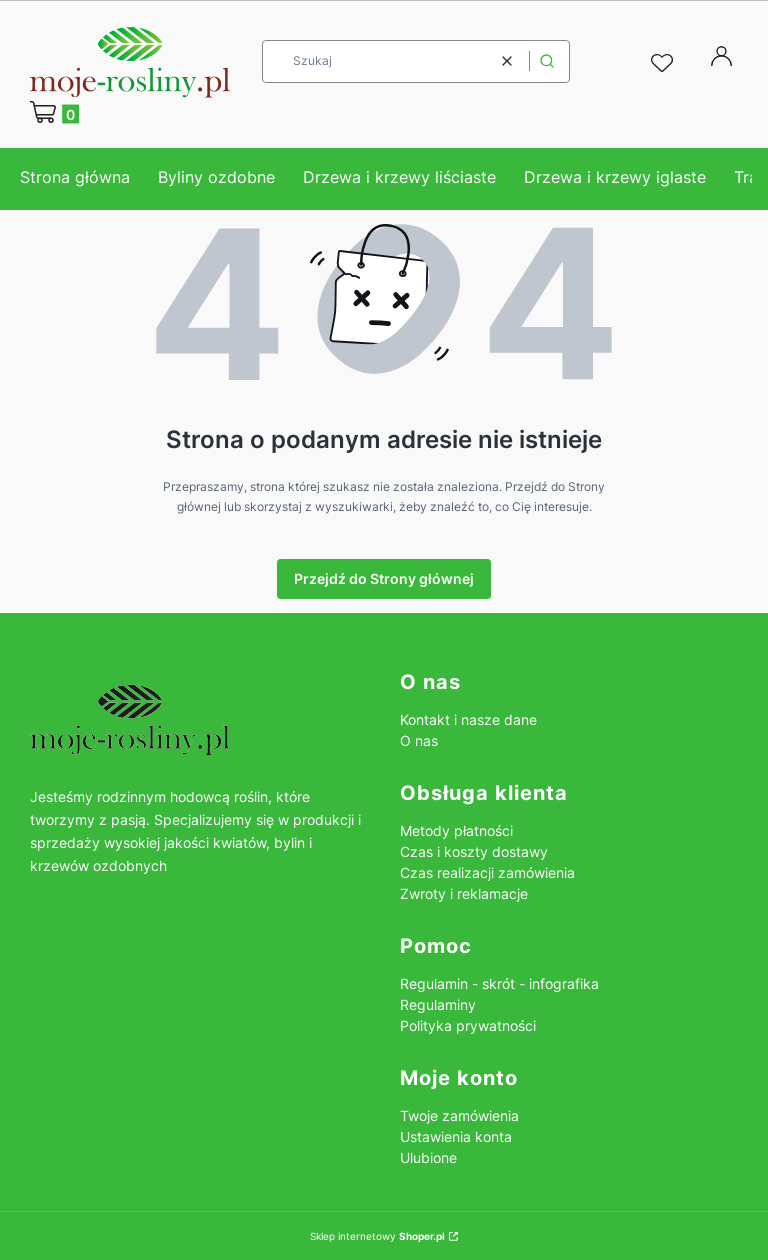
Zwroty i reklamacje (464, 893)
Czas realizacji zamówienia (487, 872)
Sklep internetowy (377, 1236)
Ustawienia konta (456, 1136)
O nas (419, 740)
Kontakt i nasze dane (468, 719)
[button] (547, 61)
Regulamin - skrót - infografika (499, 983)
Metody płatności (456, 830)
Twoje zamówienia (459, 1115)
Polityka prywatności (468, 1025)
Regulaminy (438, 1004)
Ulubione (428, 1157)
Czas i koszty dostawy (474, 851)
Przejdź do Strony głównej (384, 578)
